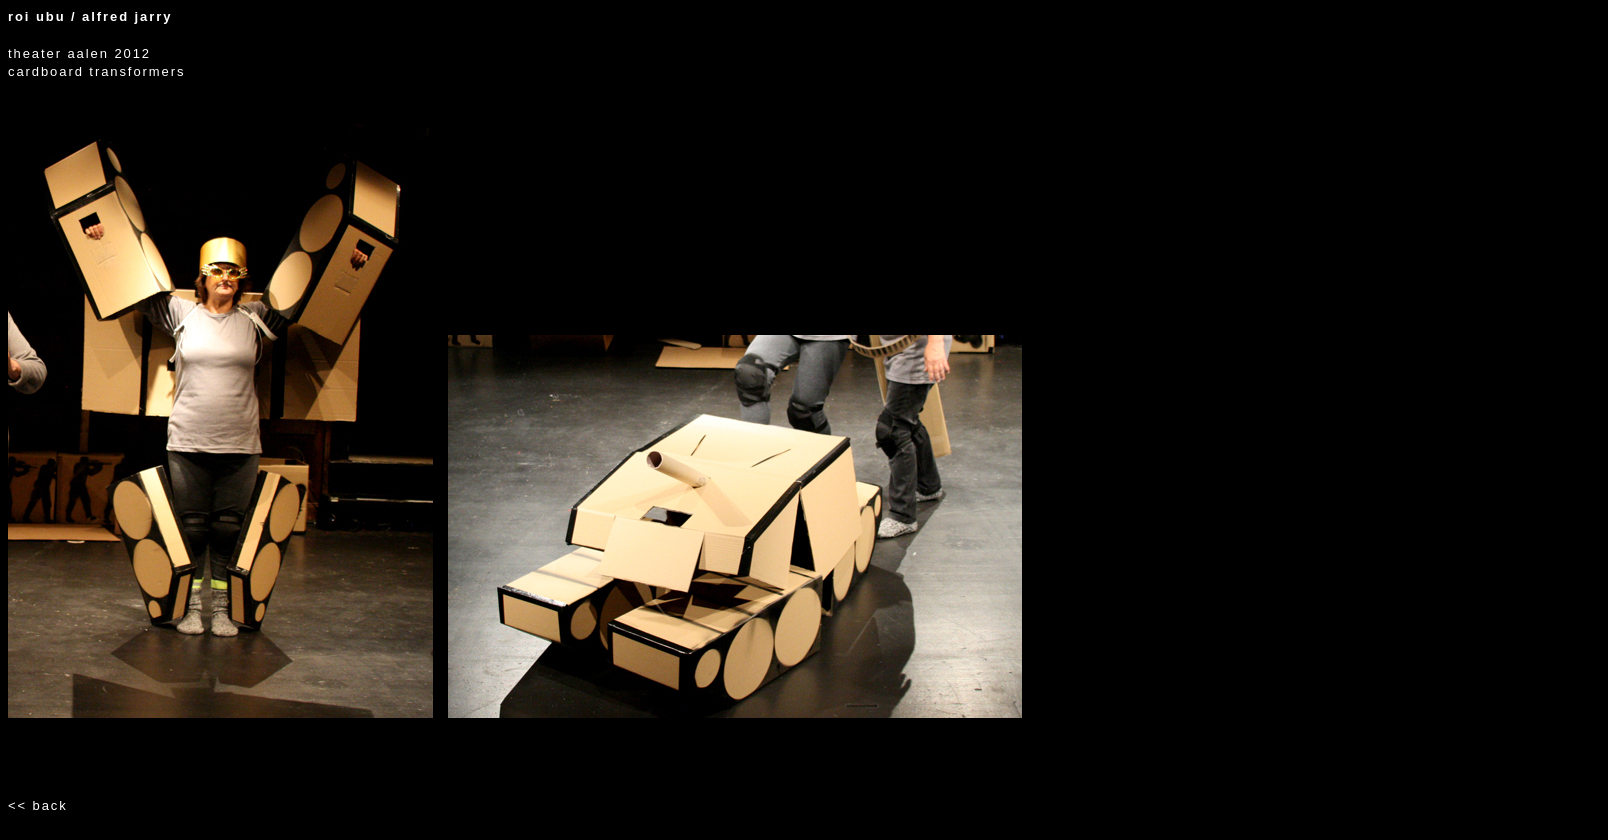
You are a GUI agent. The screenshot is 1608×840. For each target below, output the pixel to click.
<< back (38, 805)
